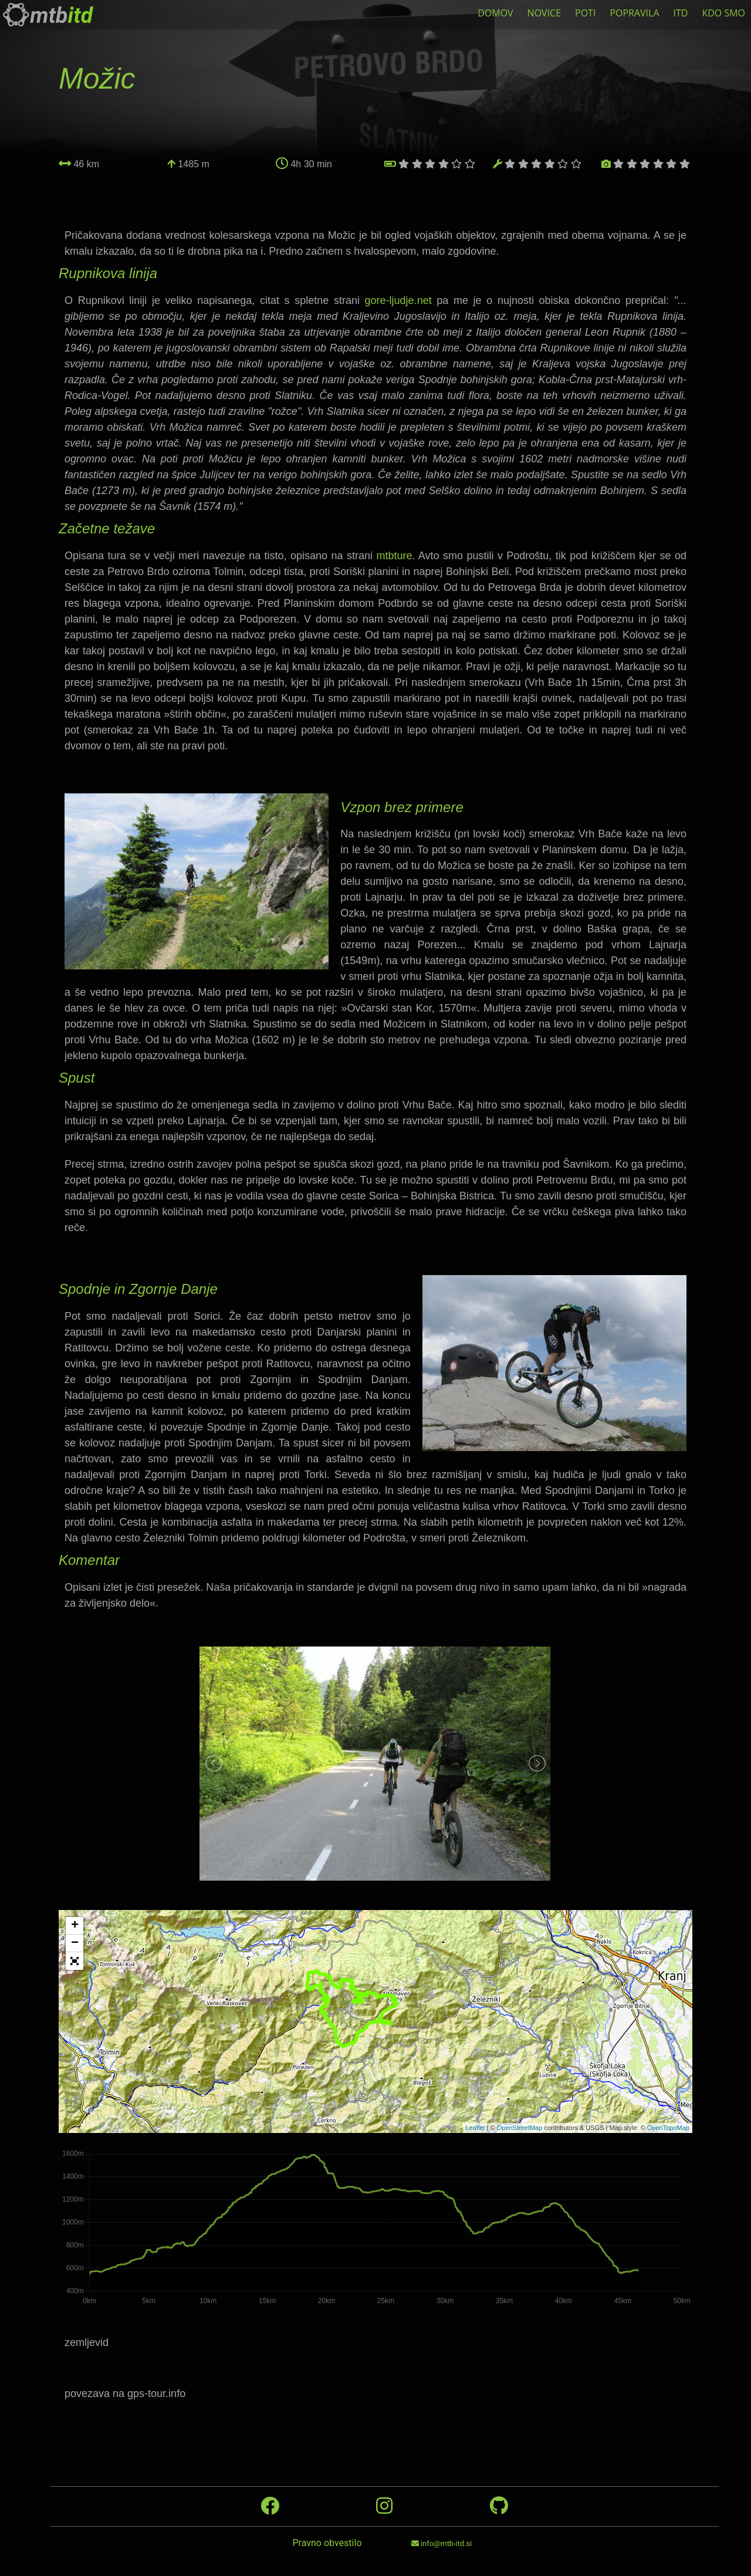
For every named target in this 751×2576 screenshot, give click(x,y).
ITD (681, 12)
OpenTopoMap (668, 2127)
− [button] (75, 1943)
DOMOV (495, 12)
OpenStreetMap (520, 2127)
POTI (585, 12)
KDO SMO (723, 12)
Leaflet (475, 2127)
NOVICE (544, 12)
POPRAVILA (634, 12)
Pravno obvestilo (326, 2542)
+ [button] (75, 1926)
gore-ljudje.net (401, 300)
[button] (74, 1961)
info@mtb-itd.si (441, 2543)
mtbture (394, 556)
